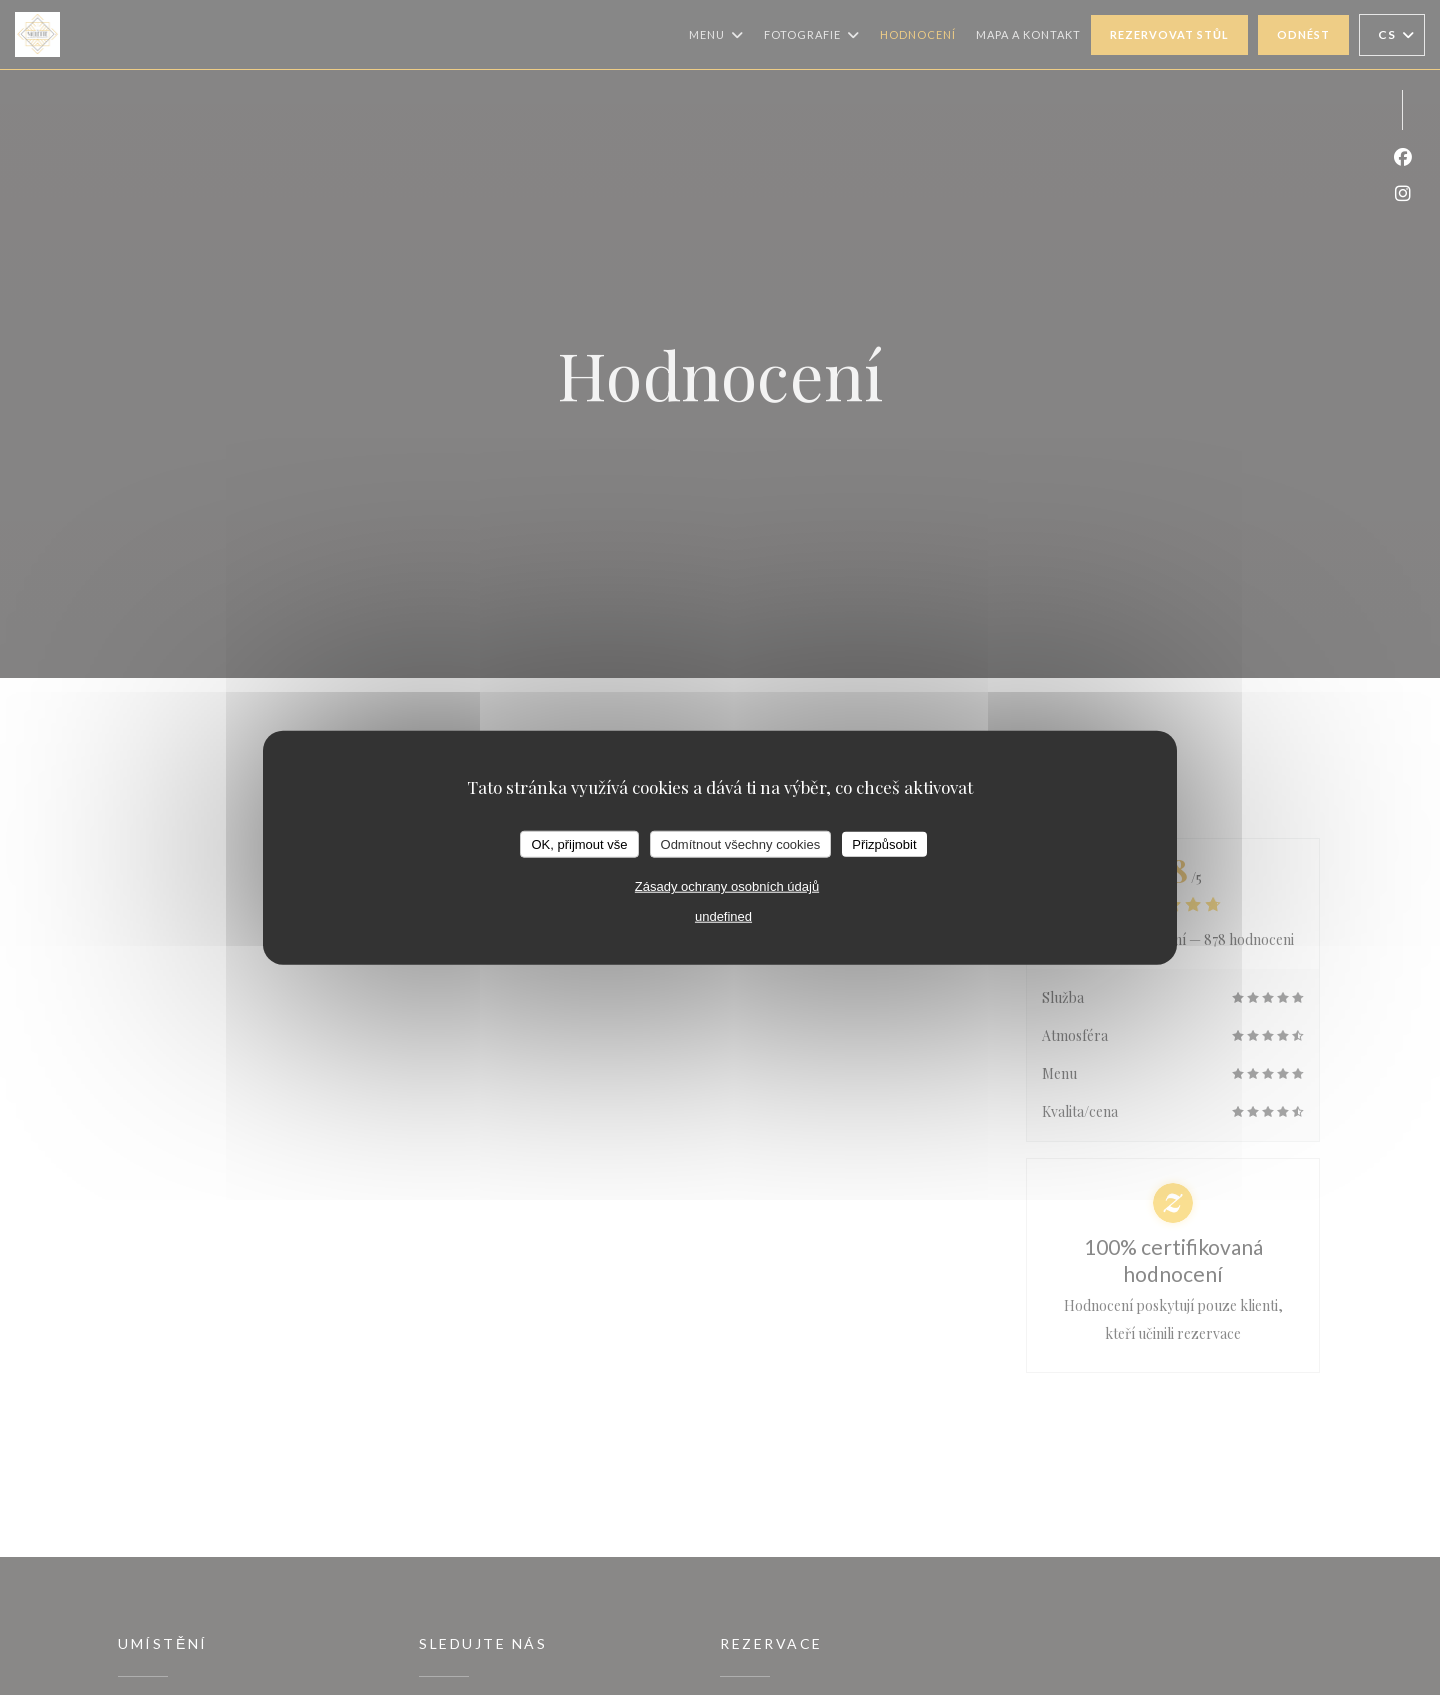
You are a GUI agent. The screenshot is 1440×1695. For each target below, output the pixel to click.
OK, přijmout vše (579, 843)
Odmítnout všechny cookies (741, 843)
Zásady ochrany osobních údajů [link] (727, 886)
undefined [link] (723, 916)
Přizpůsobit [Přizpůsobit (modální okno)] (884, 843)
